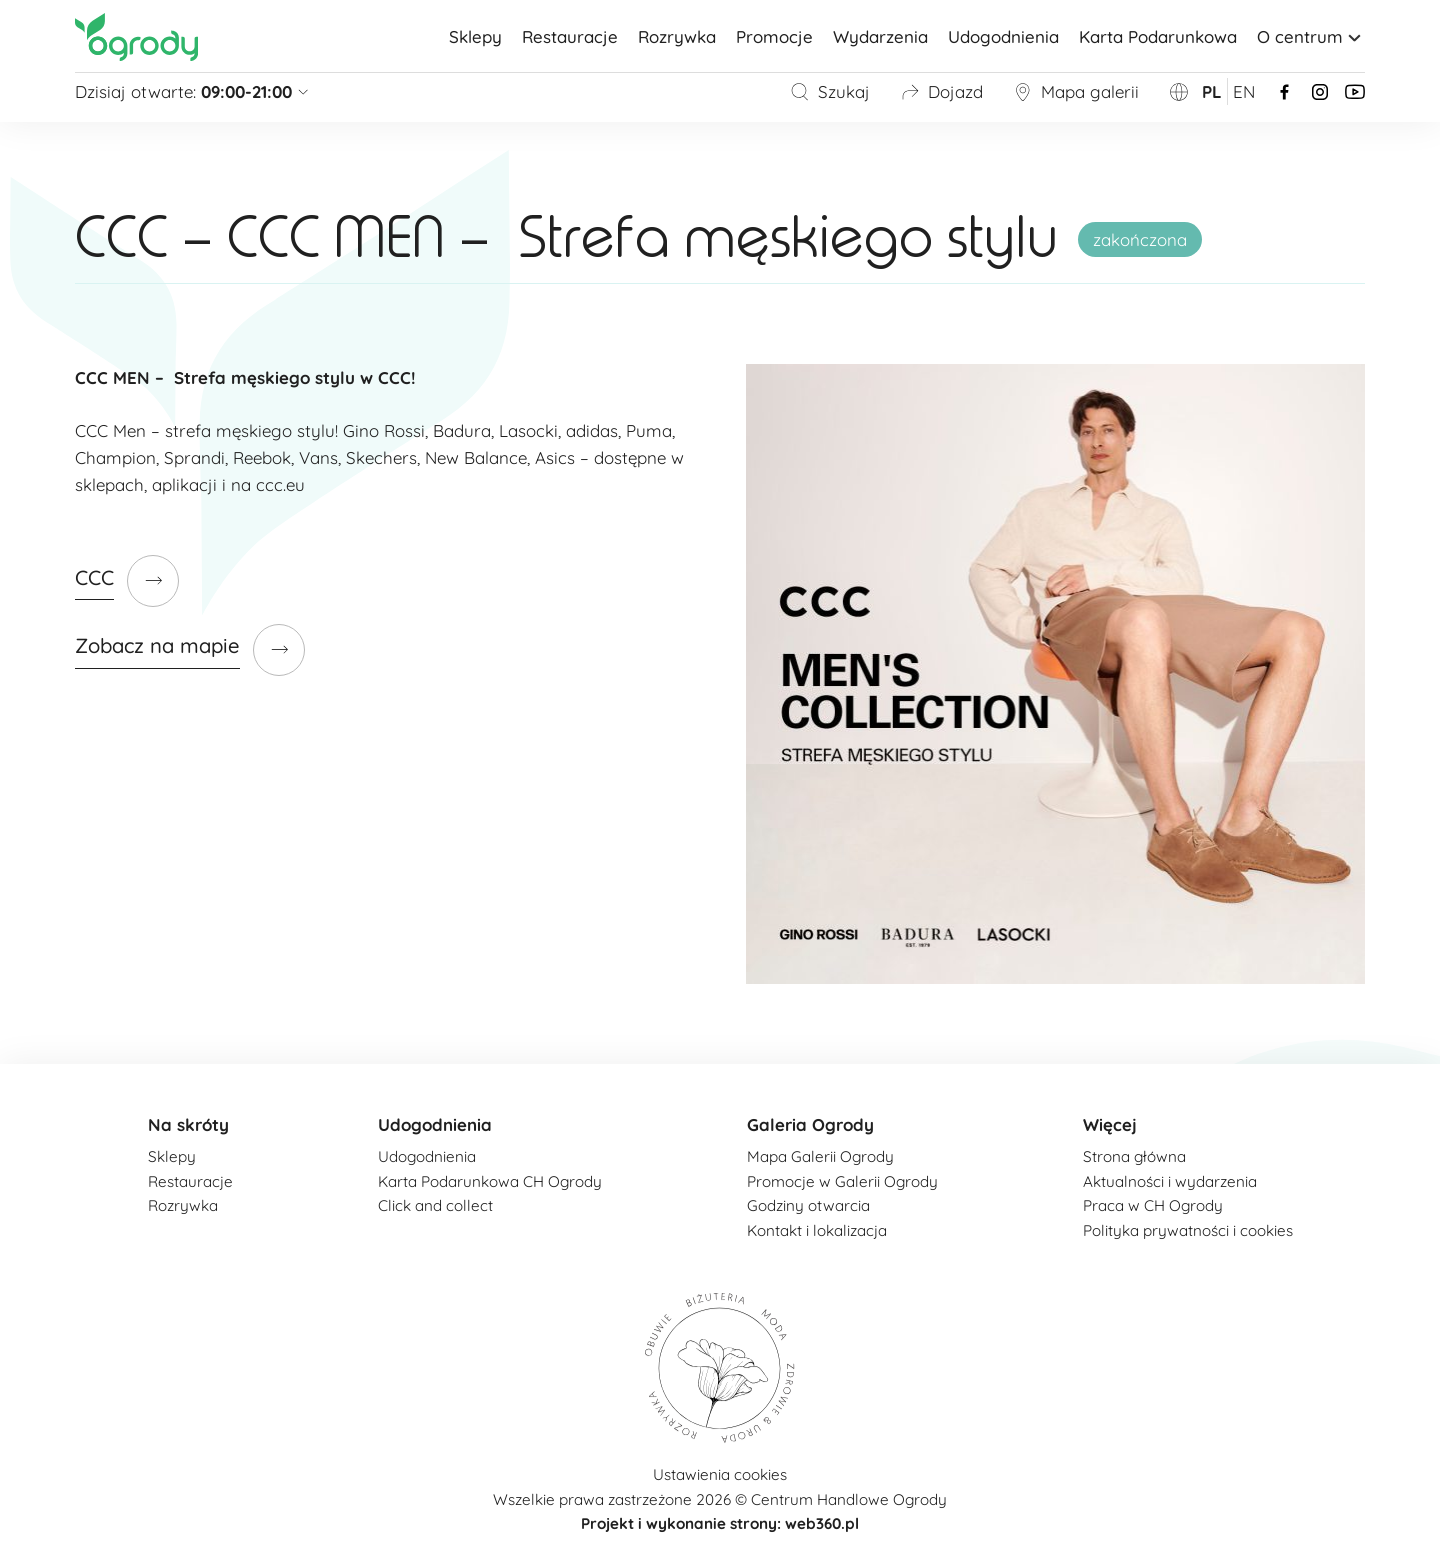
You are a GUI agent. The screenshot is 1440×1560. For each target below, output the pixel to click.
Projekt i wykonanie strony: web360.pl (720, 1523)
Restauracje (570, 36)
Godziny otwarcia (808, 1205)
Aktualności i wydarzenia (1170, 1181)
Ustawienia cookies (720, 1474)
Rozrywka (677, 36)
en (1244, 91)
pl (1212, 91)
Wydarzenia (880, 36)
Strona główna (1134, 1156)
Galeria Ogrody (810, 1124)
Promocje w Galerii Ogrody (842, 1181)
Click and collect (435, 1205)
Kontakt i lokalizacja (817, 1230)
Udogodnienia (1003, 36)
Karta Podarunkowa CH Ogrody (490, 1181)
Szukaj (830, 91)
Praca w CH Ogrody (1153, 1205)
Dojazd (941, 91)
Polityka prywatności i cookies (1188, 1230)
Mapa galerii (1076, 91)
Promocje (774, 36)
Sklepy (475, 36)
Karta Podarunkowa (1158, 36)
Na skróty (188, 1124)
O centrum (1311, 36)
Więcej (1110, 1124)
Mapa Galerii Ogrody (820, 1156)
